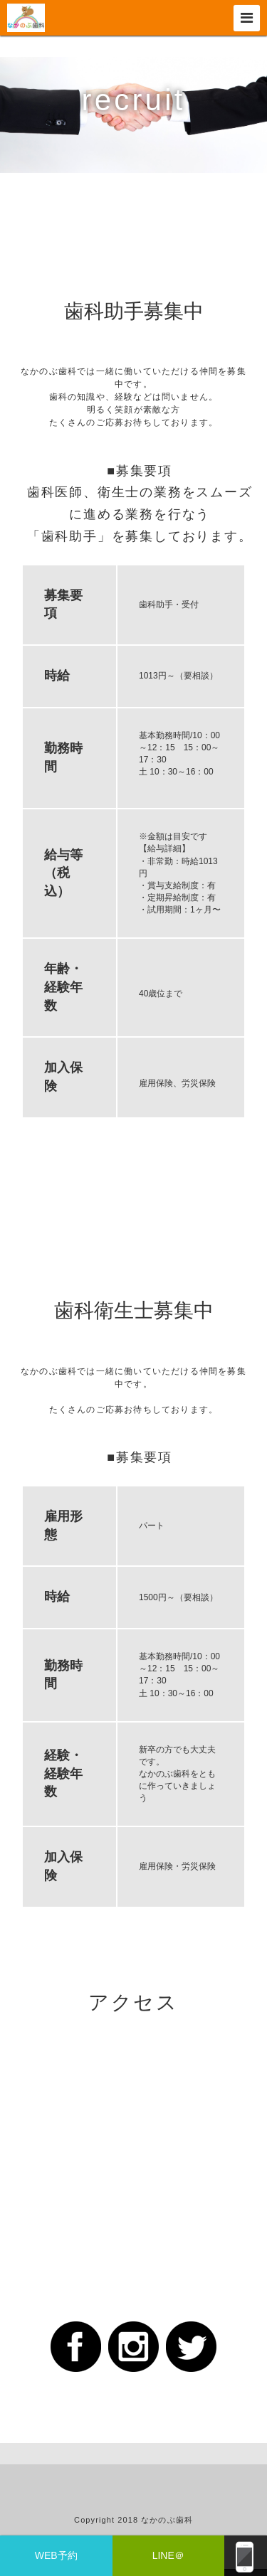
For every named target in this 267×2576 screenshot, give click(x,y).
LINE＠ (168, 2555)
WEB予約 (56, 2555)
